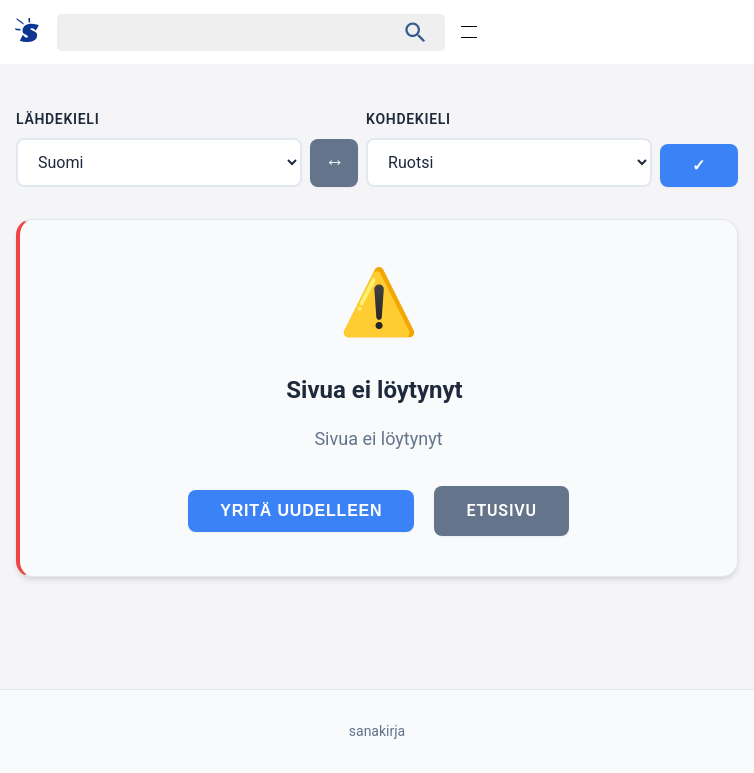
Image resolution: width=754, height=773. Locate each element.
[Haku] (208, 32)
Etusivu (501, 510)
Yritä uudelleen (301, 510)
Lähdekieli (57, 119)
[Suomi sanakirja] (33, 31)
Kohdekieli (408, 119)
